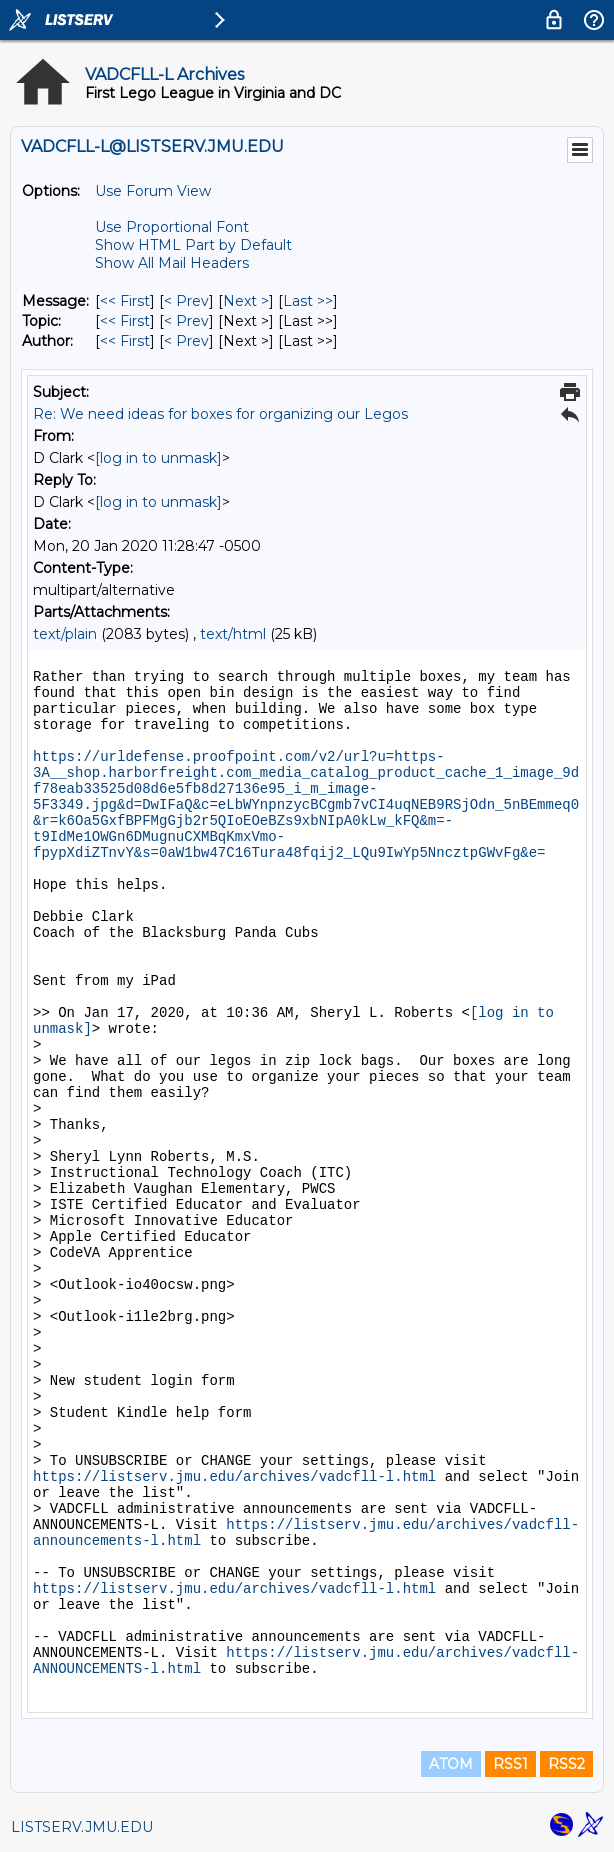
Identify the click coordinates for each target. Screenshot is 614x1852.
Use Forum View (153, 191)
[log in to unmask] (158, 458)
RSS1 (510, 1764)
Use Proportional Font (172, 227)
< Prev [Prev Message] (186, 301)
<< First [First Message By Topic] (125, 321)
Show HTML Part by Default (193, 245)
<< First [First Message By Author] (125, 341)
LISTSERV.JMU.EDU (82, 1827)
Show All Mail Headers (172, 263)
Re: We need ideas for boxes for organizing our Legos (220, 414)
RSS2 (566, 1764)
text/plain (65, 634)
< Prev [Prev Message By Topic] (186, 321)
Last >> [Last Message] (308, 301)
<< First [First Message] (125, 301)
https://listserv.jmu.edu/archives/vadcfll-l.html (234, 1477)
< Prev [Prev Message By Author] (186, 341)
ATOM (451, 1764)
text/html (233, 634)
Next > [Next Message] (246, 301)
